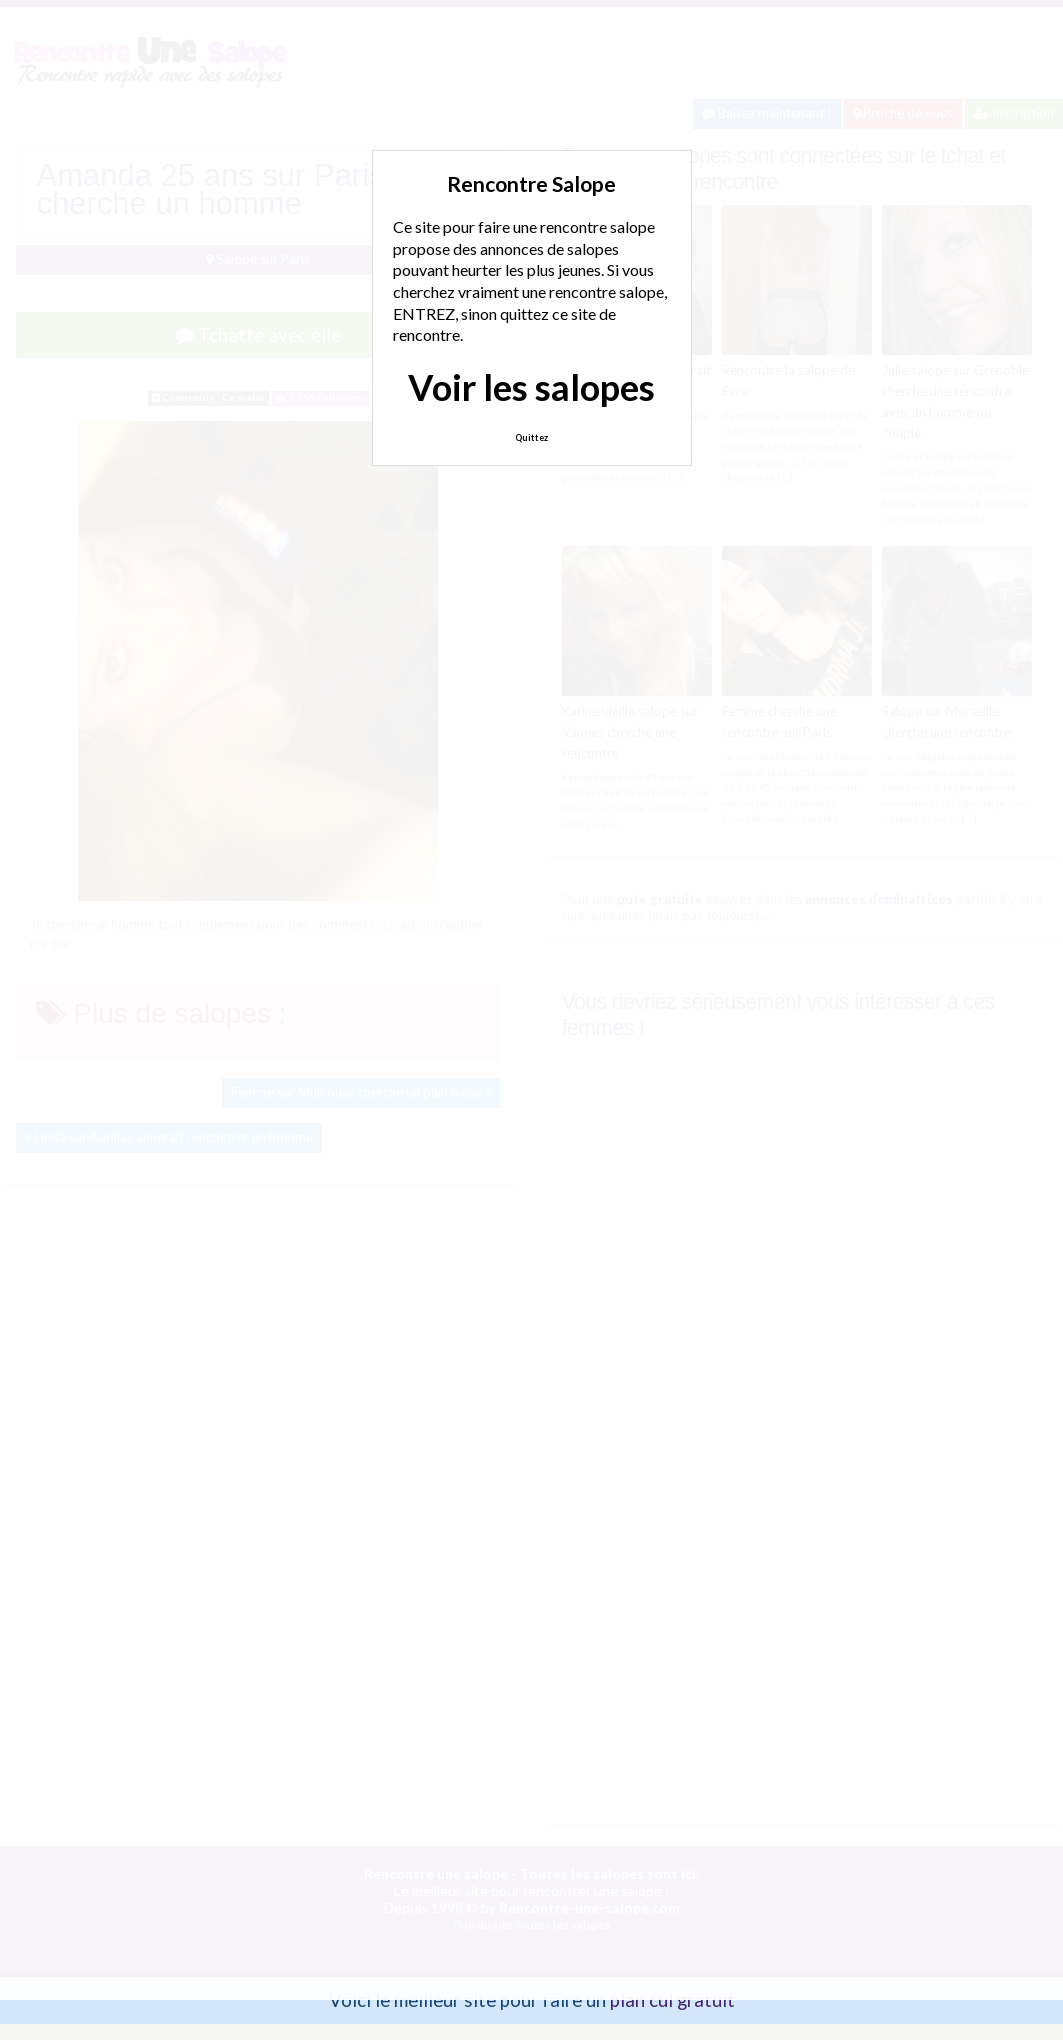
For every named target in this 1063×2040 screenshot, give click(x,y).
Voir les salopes (531, 387)
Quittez (531, 437)
